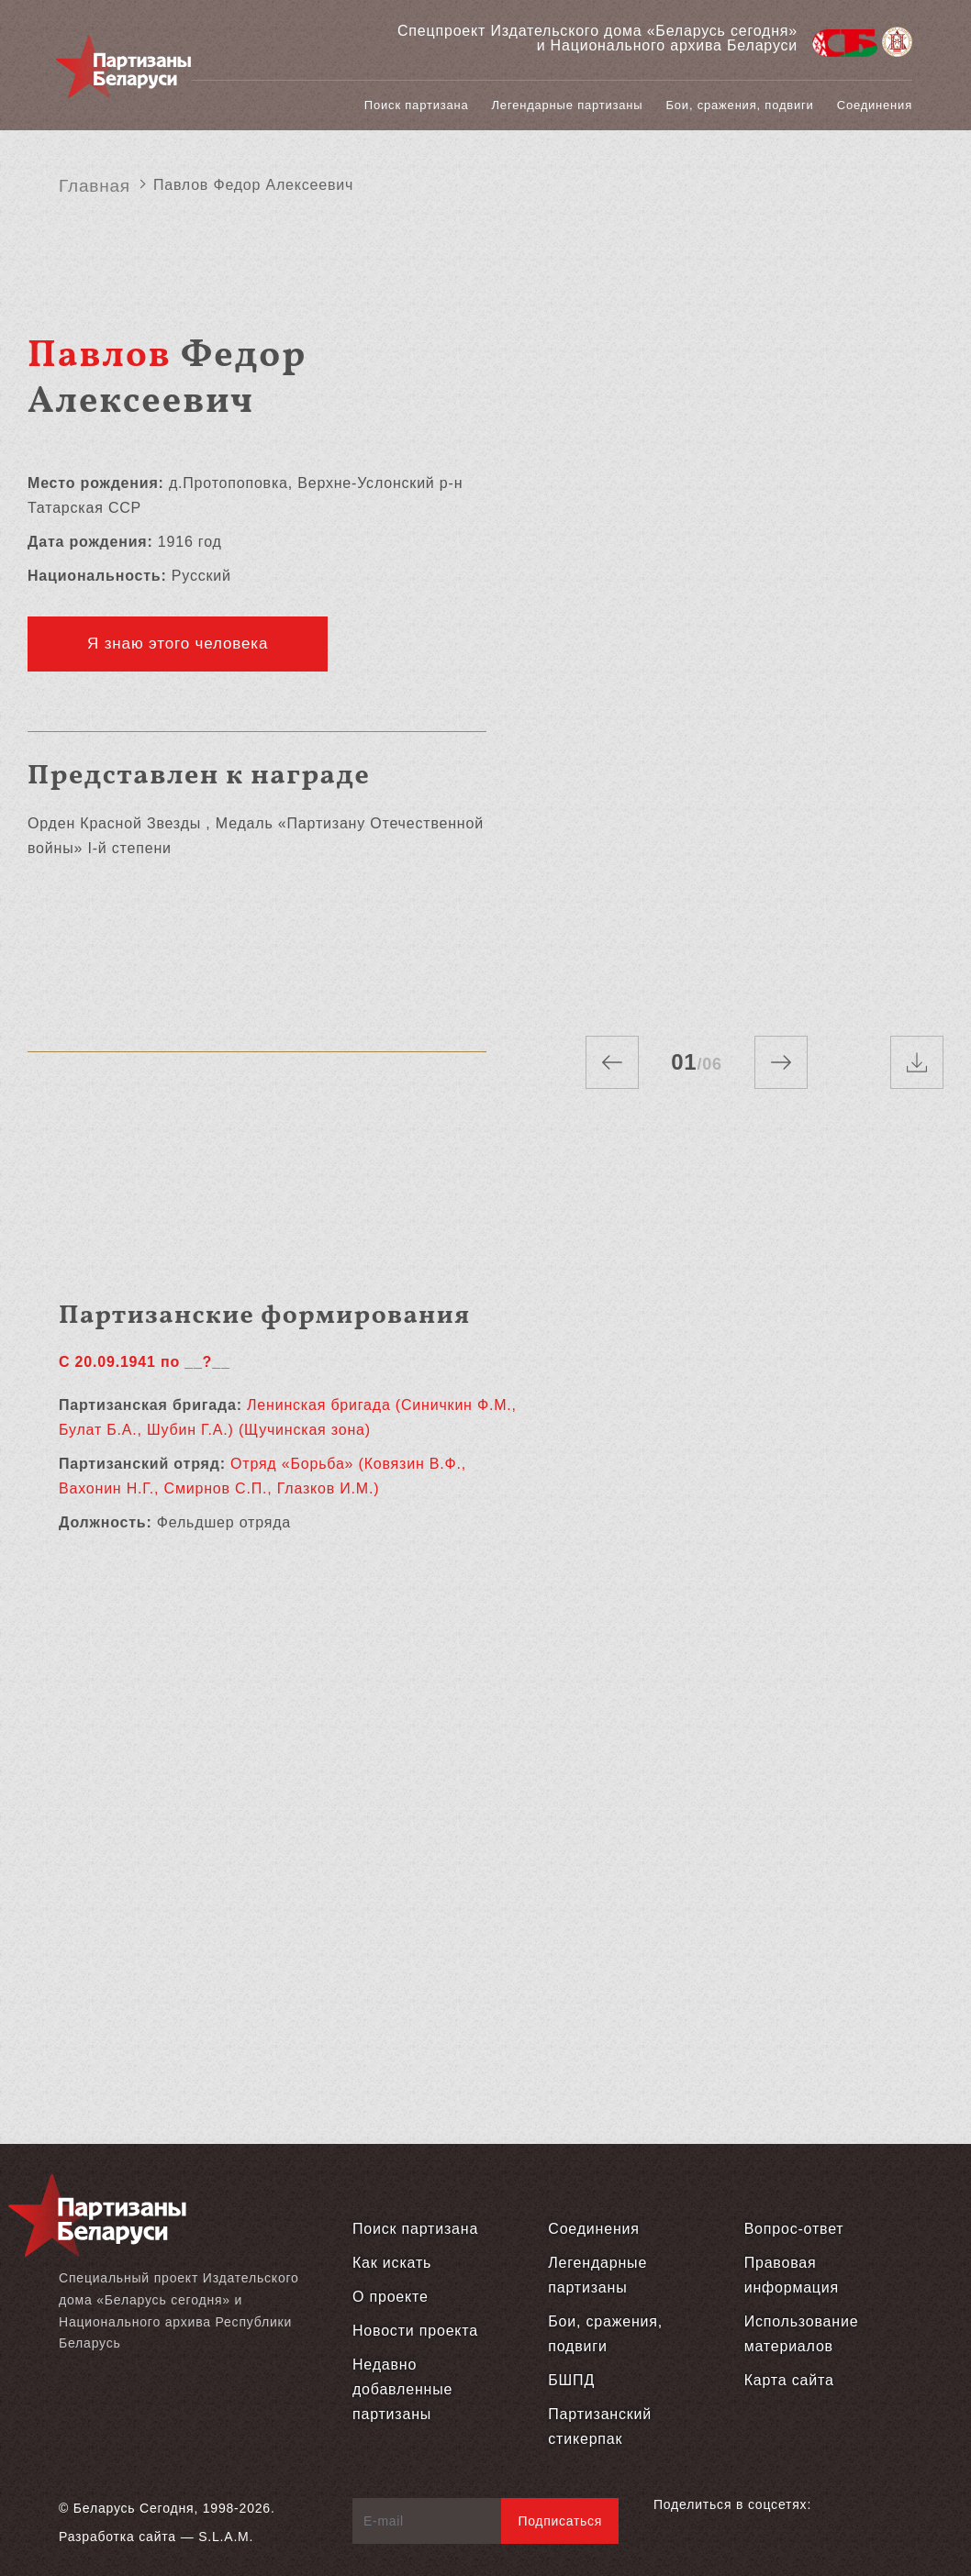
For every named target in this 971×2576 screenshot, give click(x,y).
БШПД (571, 2380)
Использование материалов (801, 2334)
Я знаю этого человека (177, 643)
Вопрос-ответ (794, 2229)
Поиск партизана (416, 105)
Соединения (874, 105)
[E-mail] (427, 2521)
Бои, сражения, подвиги (740, 105)
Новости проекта (415, 2330)
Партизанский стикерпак (600, 2426)
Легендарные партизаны (567, 105)
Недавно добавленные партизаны (402, 2389)
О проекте (390, 2296)
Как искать (391, 2263)
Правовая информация (791, 2275)
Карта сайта (789, 2380)
